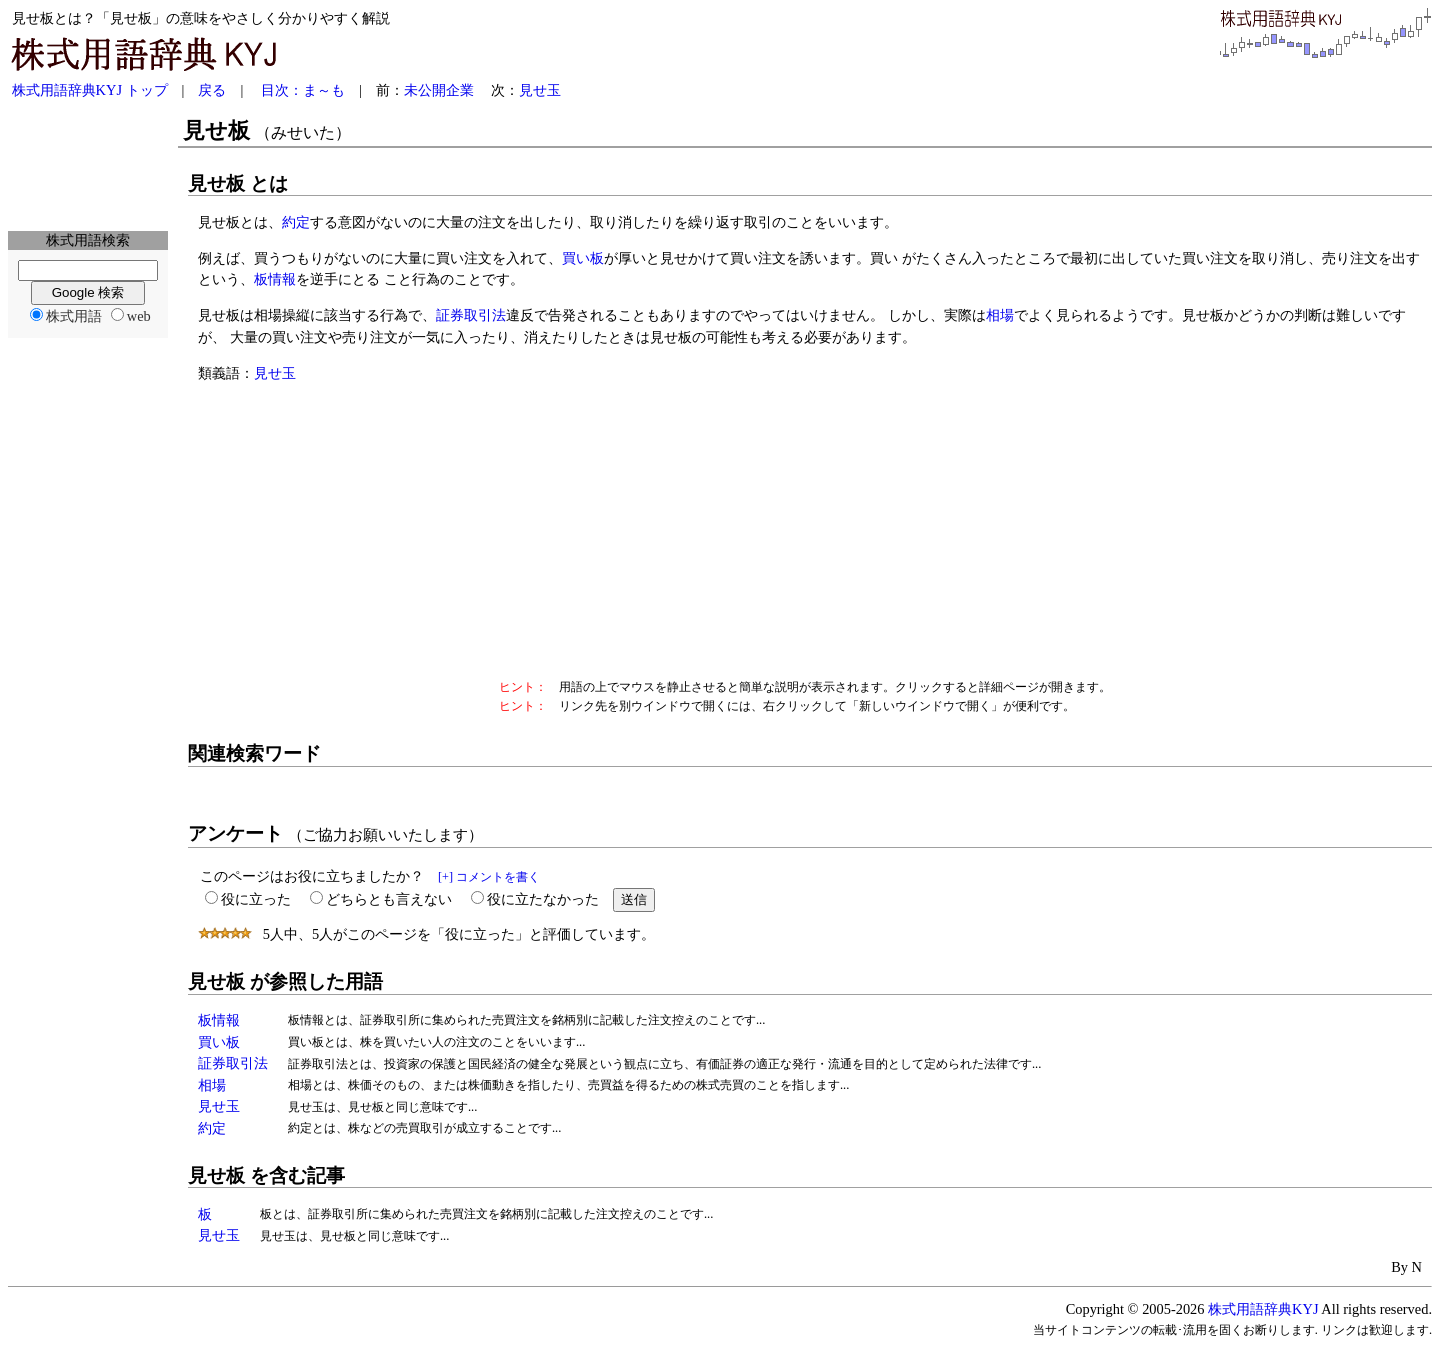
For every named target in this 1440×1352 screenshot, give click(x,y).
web (139, 316)
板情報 (275, 279)
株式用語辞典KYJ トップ (90, 90)
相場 (1000, 315)
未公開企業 (439, 90)
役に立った (256, 899)
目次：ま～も (303, 90)
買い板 (583, 258)
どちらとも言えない (389, 899)
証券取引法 (471, 315)
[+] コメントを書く (489, 877)
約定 (296, 222)
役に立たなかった (543, 899)
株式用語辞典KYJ (1263, 1309)
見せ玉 (540, 90)
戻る (212, 90)
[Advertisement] (88, 166)
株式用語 (74, 316)
